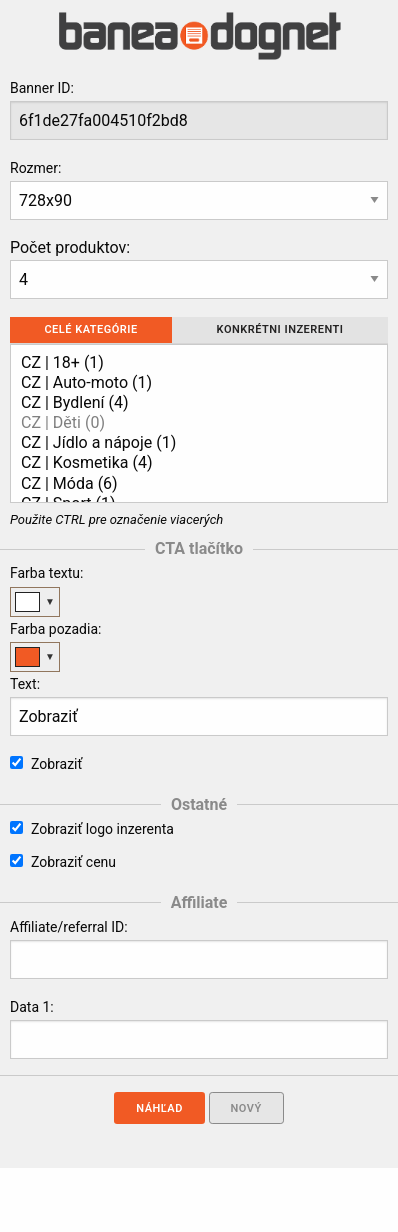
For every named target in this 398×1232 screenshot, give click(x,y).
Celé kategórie (90, 329)
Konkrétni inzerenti (280, 329)
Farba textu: (46, 573)
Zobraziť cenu (63, 862)
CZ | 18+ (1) (191, 363)
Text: (25, 684)
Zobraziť (46, 764)
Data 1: (32, 1007)
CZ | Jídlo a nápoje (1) (191, 443)
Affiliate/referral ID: (69, 927)
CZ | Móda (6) (191, 484)
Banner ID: (42, 88)
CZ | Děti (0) (191, 423)
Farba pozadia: (55, 629)
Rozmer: (35, 168)
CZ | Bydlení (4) (191, 403)
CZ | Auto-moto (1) (191, 383)
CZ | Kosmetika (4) (191, 463)
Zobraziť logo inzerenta (92, 829)
